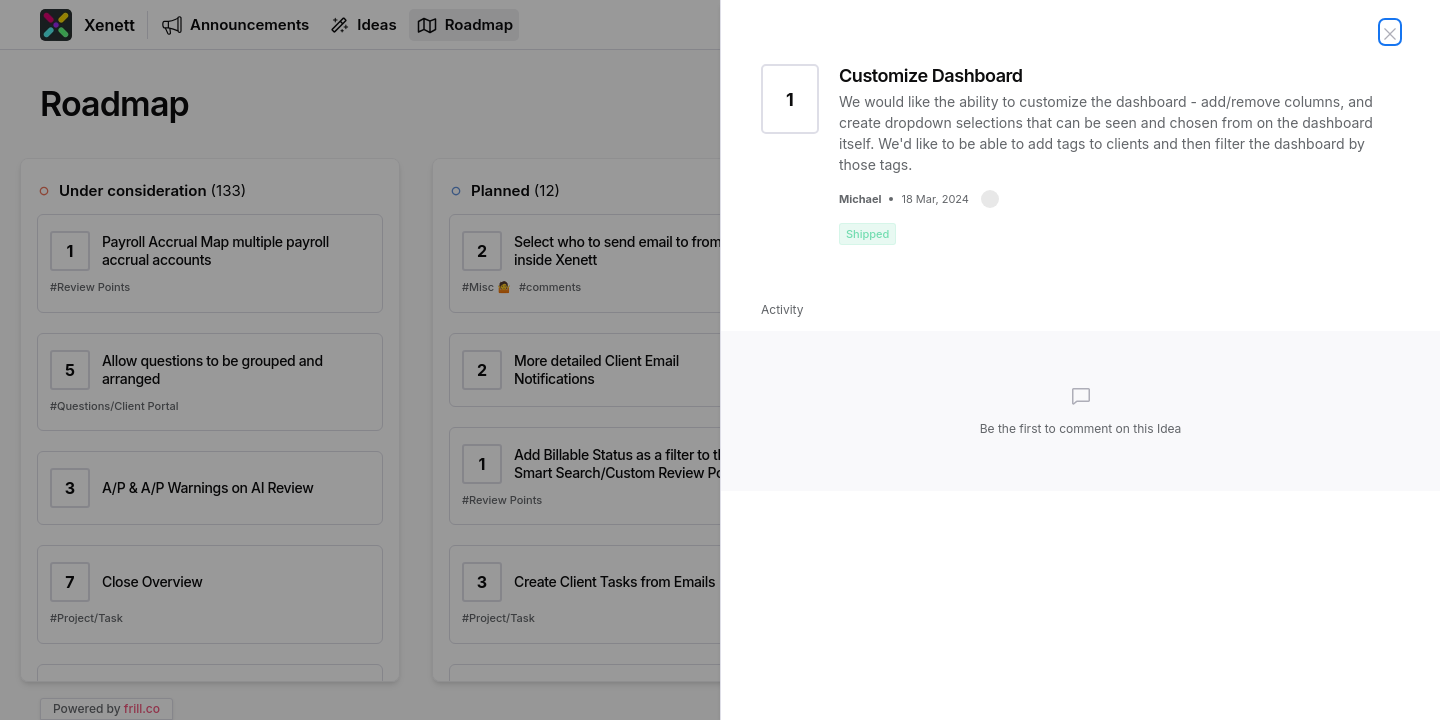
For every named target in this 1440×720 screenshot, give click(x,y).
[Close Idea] (1390, 32)
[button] (990, 199)
